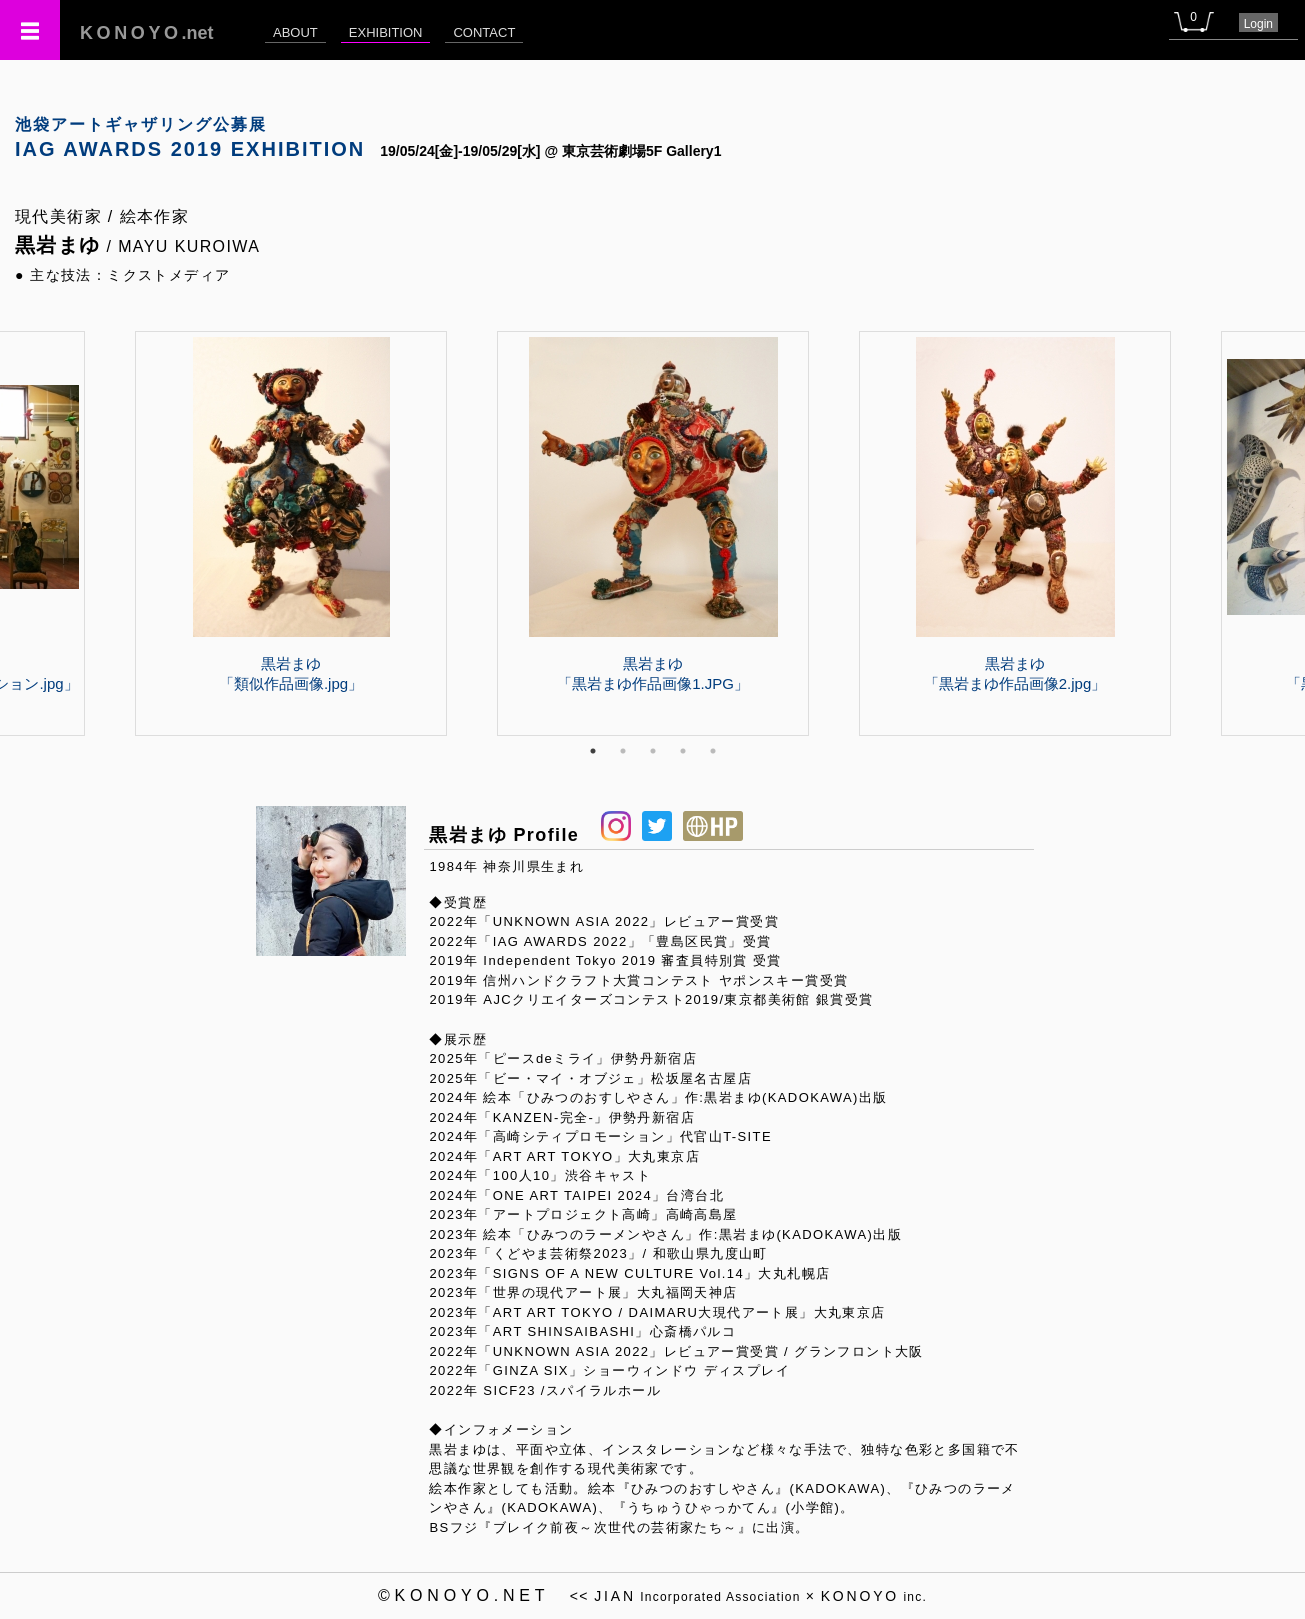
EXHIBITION (386, 32)
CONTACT (484, 32)
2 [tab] (623, 751)
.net (147, 33)
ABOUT (295, 32)
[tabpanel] (653, 533)
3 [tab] (653, 751)
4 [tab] (683, 751)
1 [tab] (593, 751)
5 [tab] (713, 751)
